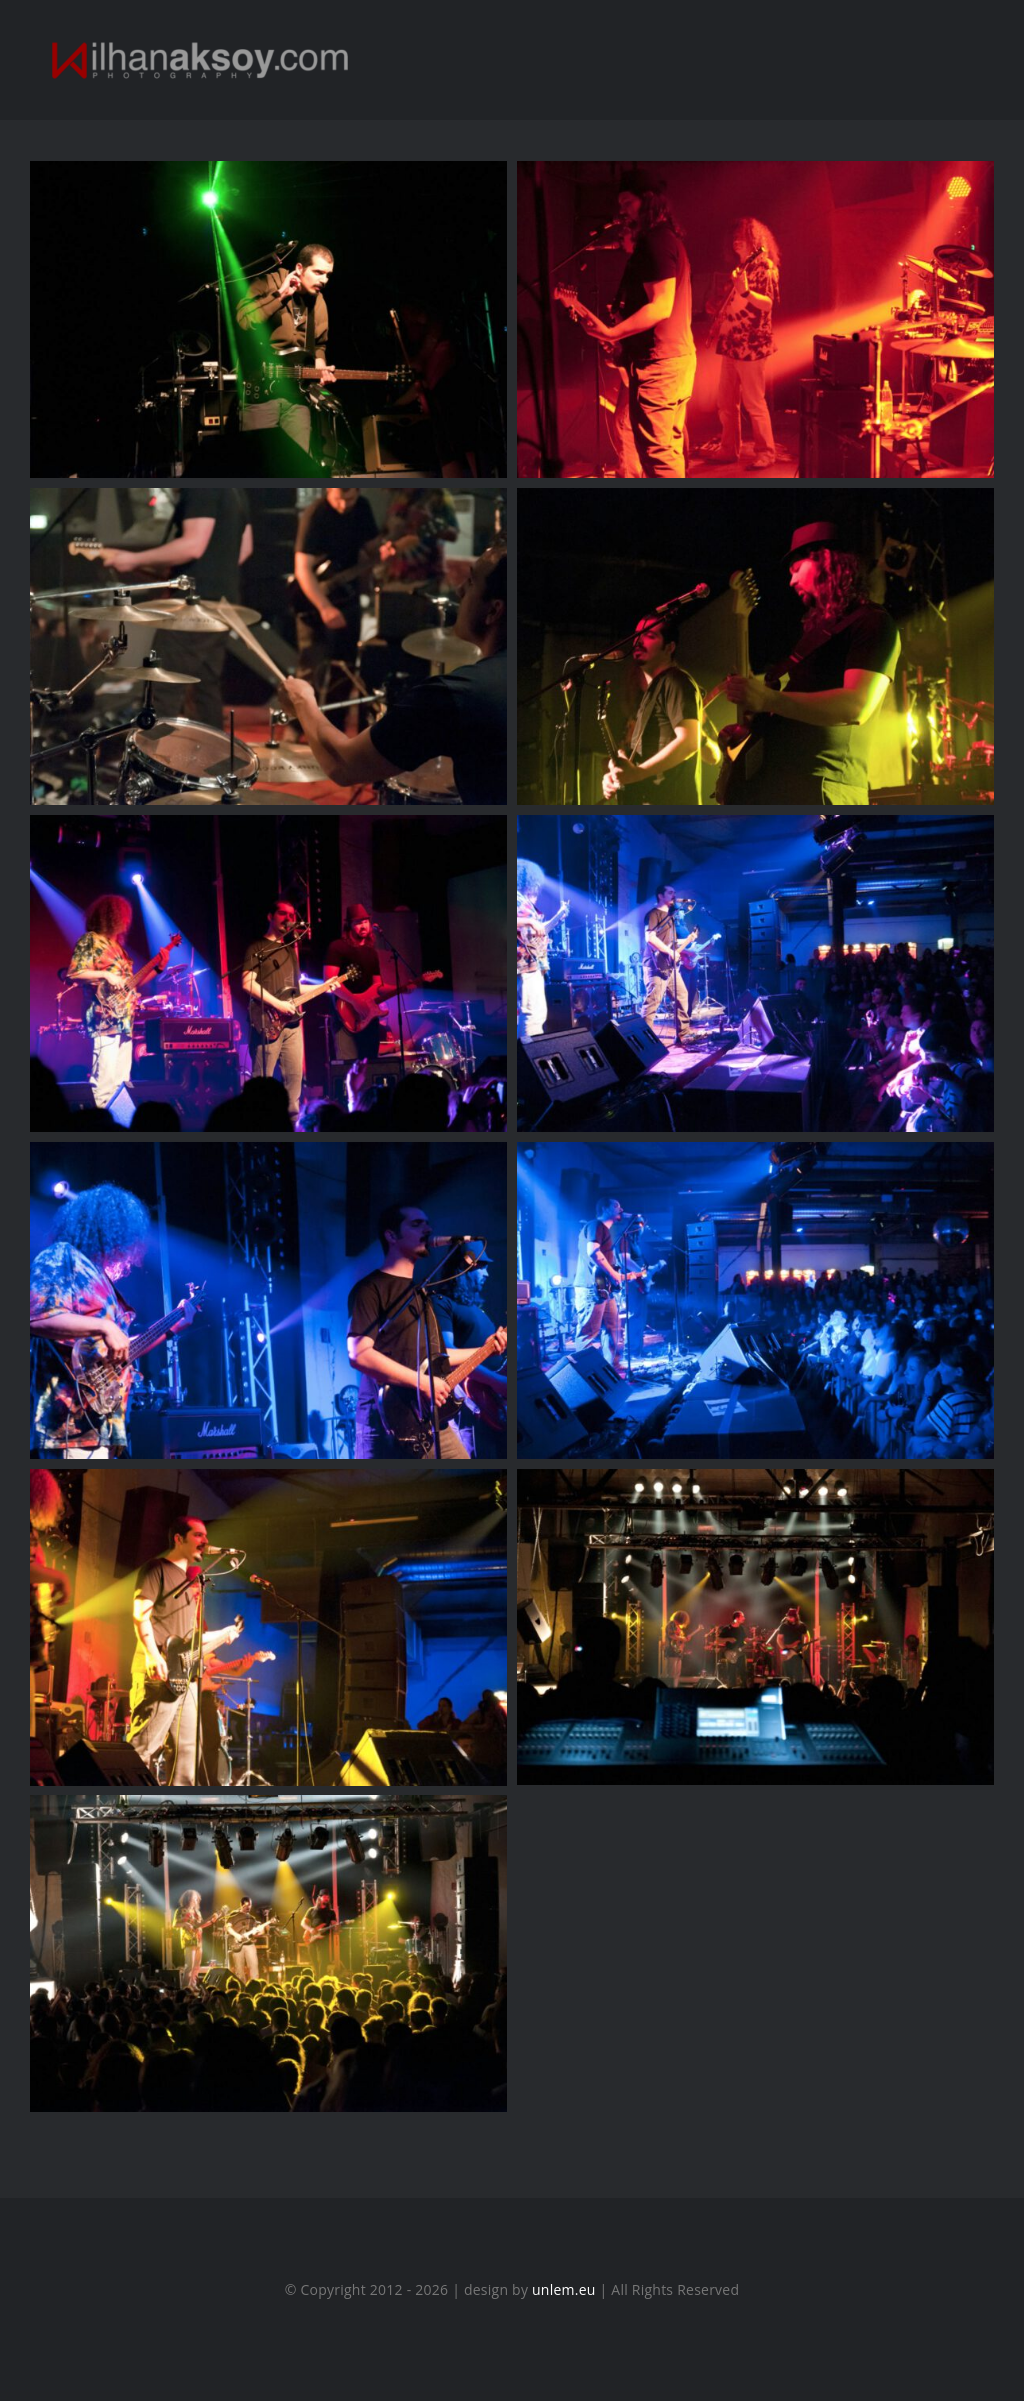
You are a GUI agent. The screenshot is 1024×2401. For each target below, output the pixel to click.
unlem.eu (564, 2289)
